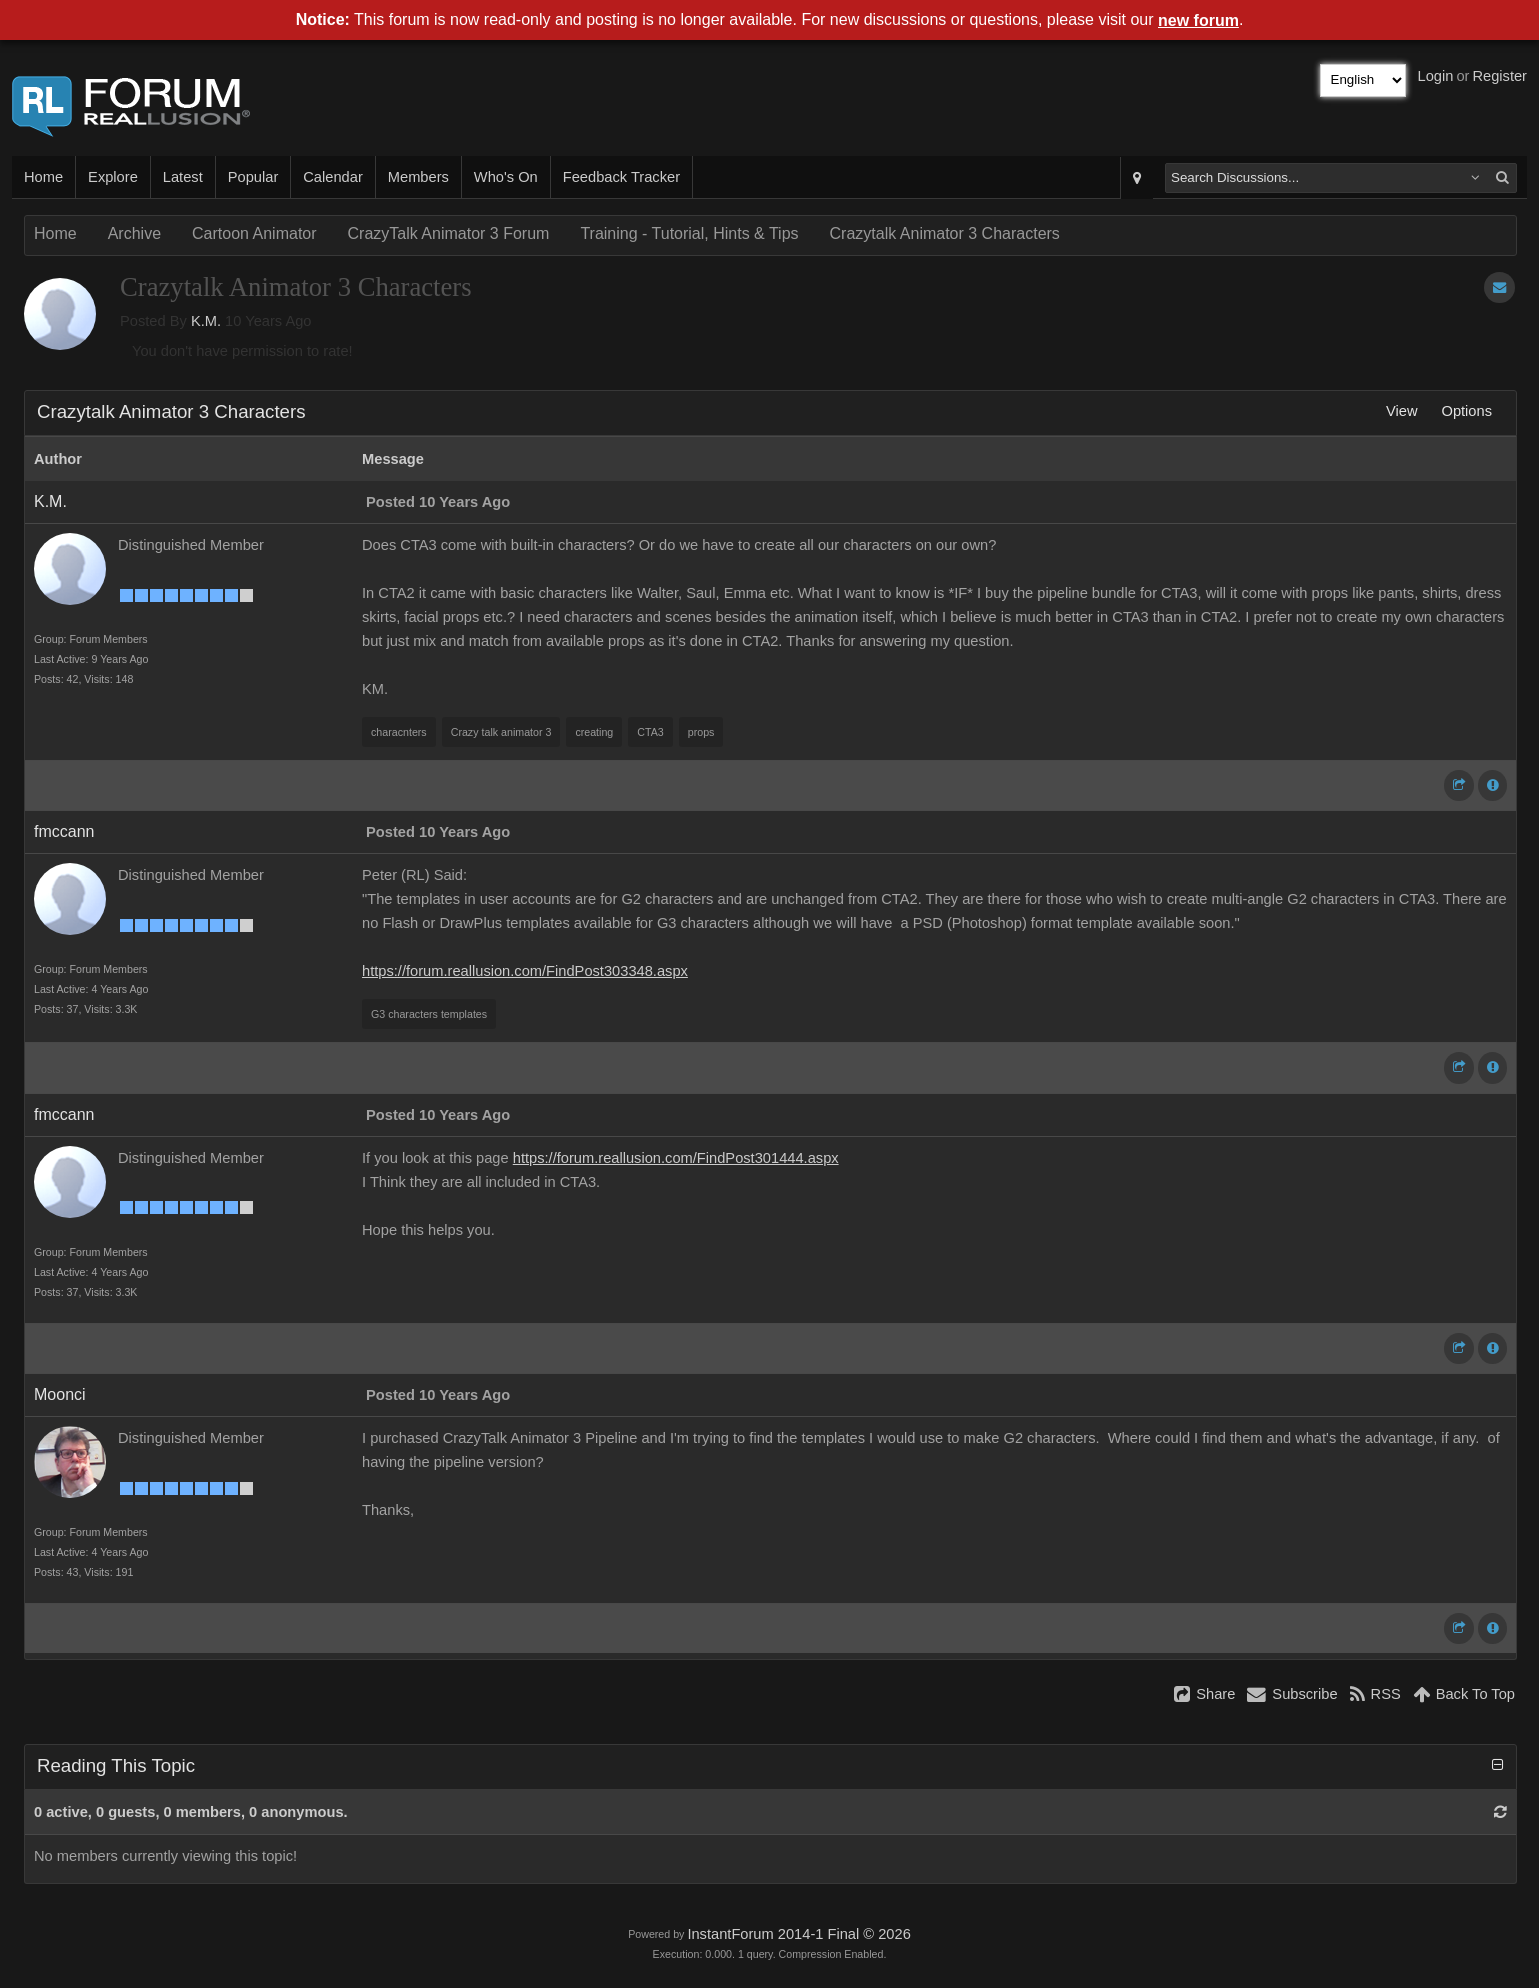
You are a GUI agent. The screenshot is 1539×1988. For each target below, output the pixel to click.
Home (43, 177)
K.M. (206, 321)
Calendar (332, 177)
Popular (253, 177)
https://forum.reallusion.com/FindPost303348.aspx (525, 971)
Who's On (506, 177)
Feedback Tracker (621, 177)
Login (1436, 76)
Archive (134, 233)
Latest (183, 177)
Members (418, 177)
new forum (1198, 20)
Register (1499, 76)
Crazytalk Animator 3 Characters (945, 233)
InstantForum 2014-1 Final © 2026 (798, 1934)
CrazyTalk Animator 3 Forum (449, 233)
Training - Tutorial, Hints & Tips (689, 233)
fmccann (64, 831)
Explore (113, 177)
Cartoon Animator (254, 233)
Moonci (60, 1394)
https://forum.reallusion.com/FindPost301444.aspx (676, 1158)
